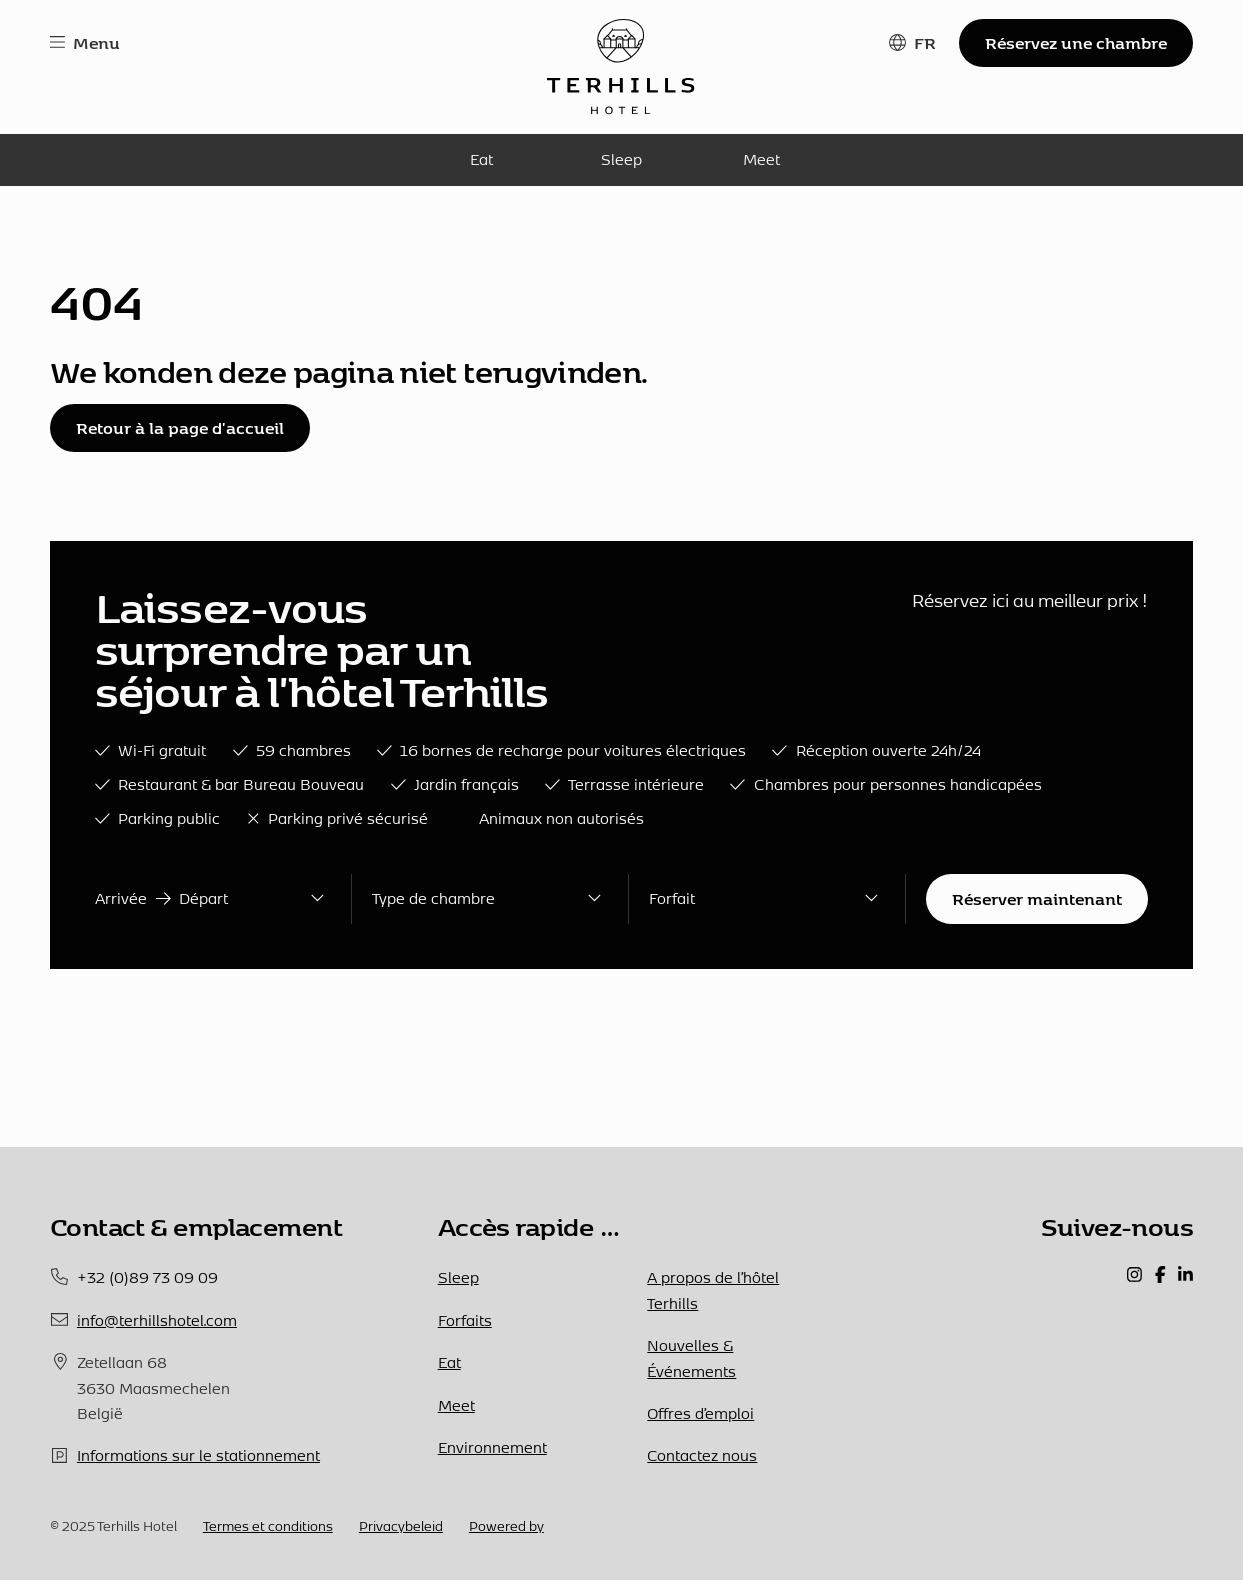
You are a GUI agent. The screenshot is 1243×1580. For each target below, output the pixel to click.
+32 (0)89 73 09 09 (147, 1277)
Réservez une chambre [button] (1076, 42)
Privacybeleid (401, 1526)
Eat (481, 159)
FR (925, 42)
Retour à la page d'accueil (180, 427)
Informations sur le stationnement (198, 1455)
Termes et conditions (268, 1526)
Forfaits (465, 1320)
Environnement (492, 1447)
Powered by (506, 1526)
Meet (761, 159)
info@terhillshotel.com (157, 1320)
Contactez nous (702, 1455)
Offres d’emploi (700, 1413)
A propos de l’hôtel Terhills (713, 1290)
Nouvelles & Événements (691, 1358)
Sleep (621, 159)
